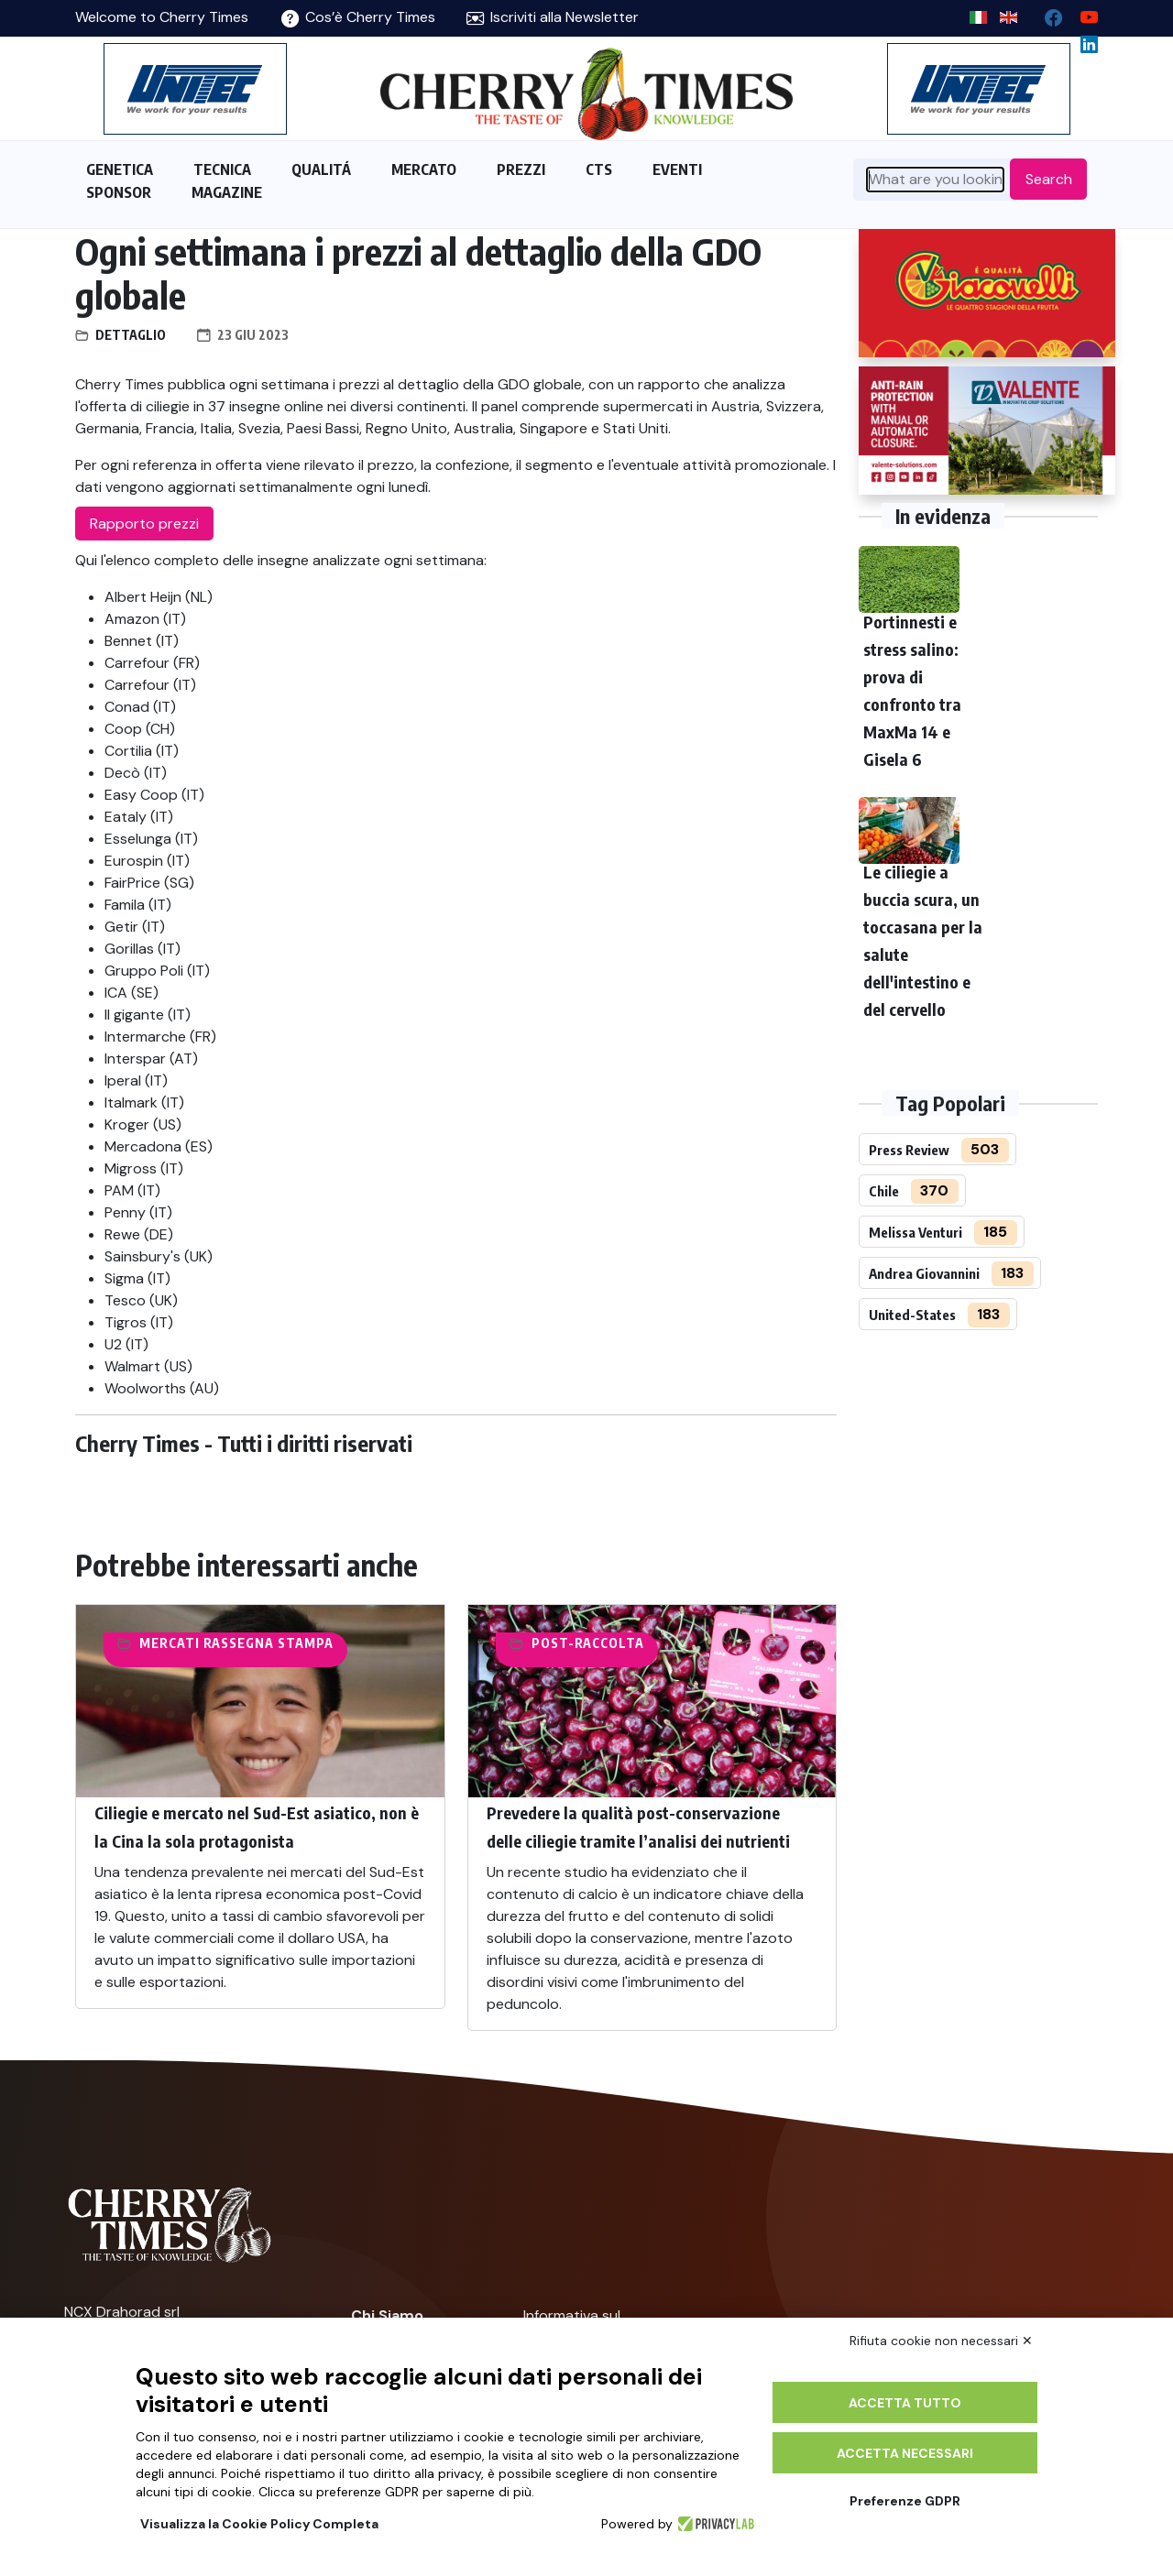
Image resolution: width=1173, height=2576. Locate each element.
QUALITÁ (321, 169)
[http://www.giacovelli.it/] (987, 293)
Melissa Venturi (915, 1232)
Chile (884, 1191)
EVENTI (677, 169)
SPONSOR (118, 192)
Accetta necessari (905, 2453)
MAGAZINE (227, 192)
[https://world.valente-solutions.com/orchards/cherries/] (987, 430)
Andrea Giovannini (924, 1273)
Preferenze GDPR (905, 2501)
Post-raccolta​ (588, 1643)
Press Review (909, 1149)
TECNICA (222, 169)
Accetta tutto (905, 2403)
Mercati (169, 1643)
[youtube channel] (1082, 13)
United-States (912, 1314)
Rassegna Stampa (268, 1643)
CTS (599, 169)
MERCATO (423, 169)
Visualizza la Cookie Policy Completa (259, 2524)
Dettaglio (130, 335)
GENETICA (119, 169)
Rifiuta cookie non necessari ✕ (941, 2340)
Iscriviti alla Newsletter (552, 17)
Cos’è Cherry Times (358, 17)
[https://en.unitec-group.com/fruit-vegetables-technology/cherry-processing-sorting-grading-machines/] (194, 89)
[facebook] (1046, 13)
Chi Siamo (387, 2315)
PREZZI (521, 169)
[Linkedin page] (1082, 39)
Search (1048, 179)
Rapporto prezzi (144, 523)
